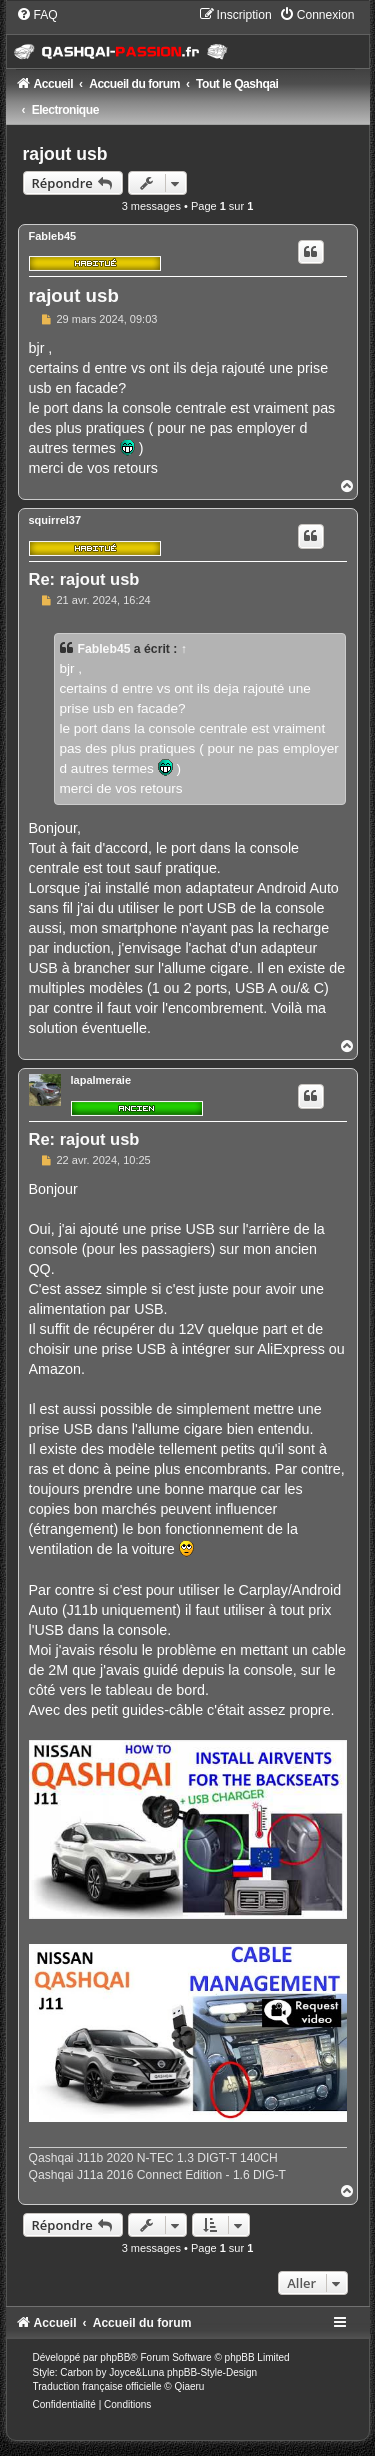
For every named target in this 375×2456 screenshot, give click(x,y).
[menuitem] (37, 15)
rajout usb (65, 154)
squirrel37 (55, 520)
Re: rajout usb (84, 579)
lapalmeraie (101, 1080)
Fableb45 (53, 236)
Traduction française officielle (97, 2386)
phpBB (115, 2357)
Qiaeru (189, 2386)
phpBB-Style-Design (212, 2372)
